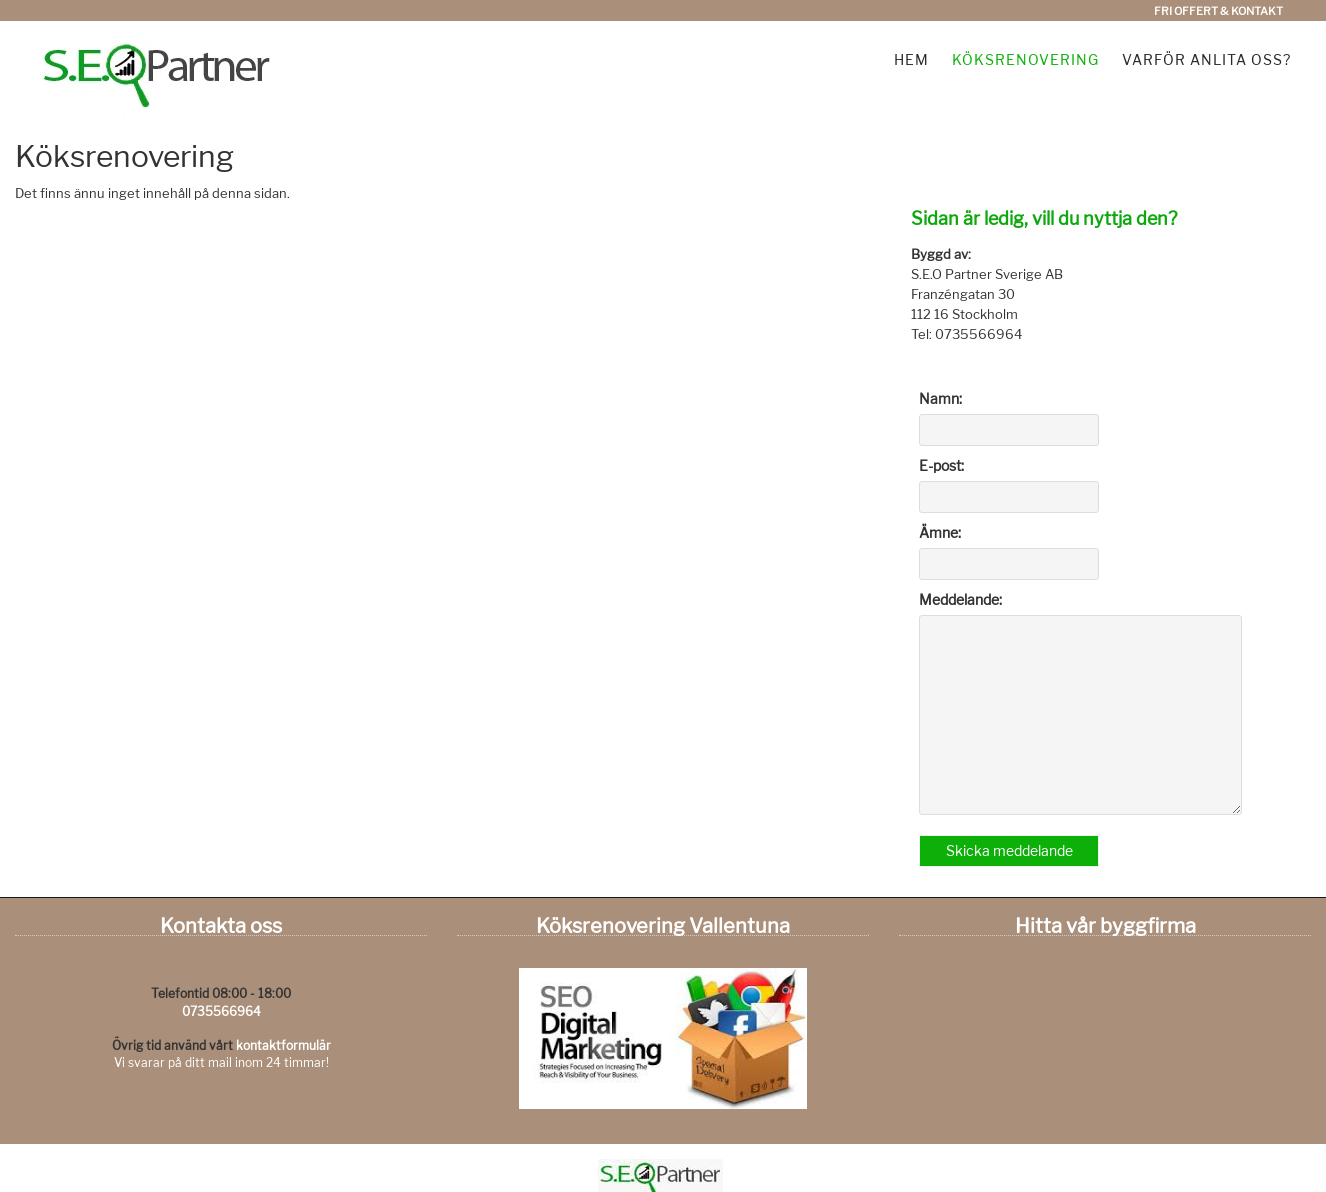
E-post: (941, 465)
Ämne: (940, 532)
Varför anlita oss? (1206, 59)
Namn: (940, 398)
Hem (911, 59)
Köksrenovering (1025, 59)
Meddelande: (960, 599)
